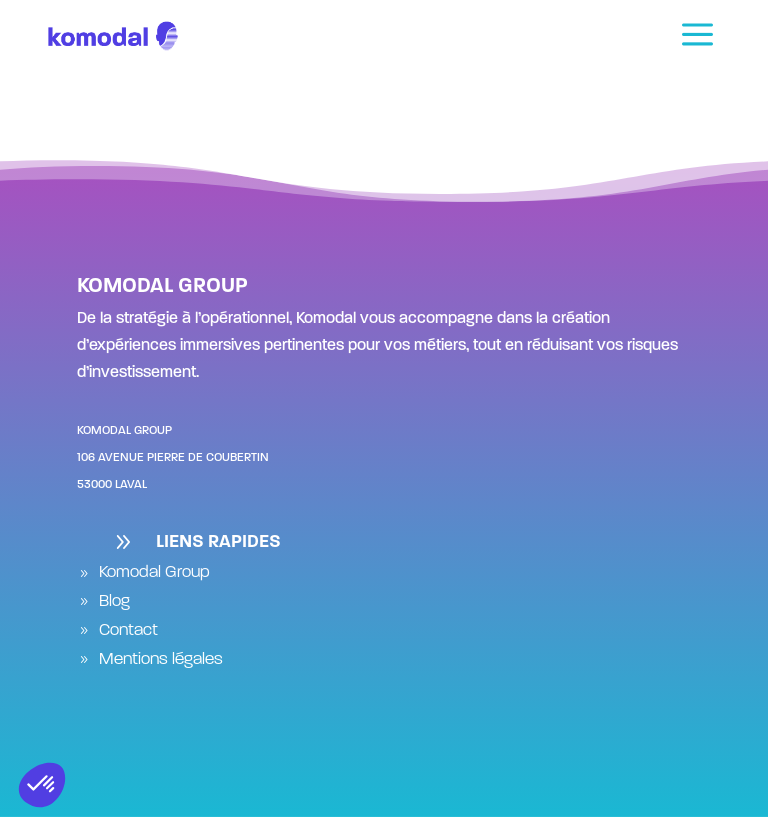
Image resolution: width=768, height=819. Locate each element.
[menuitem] (697, 36)
